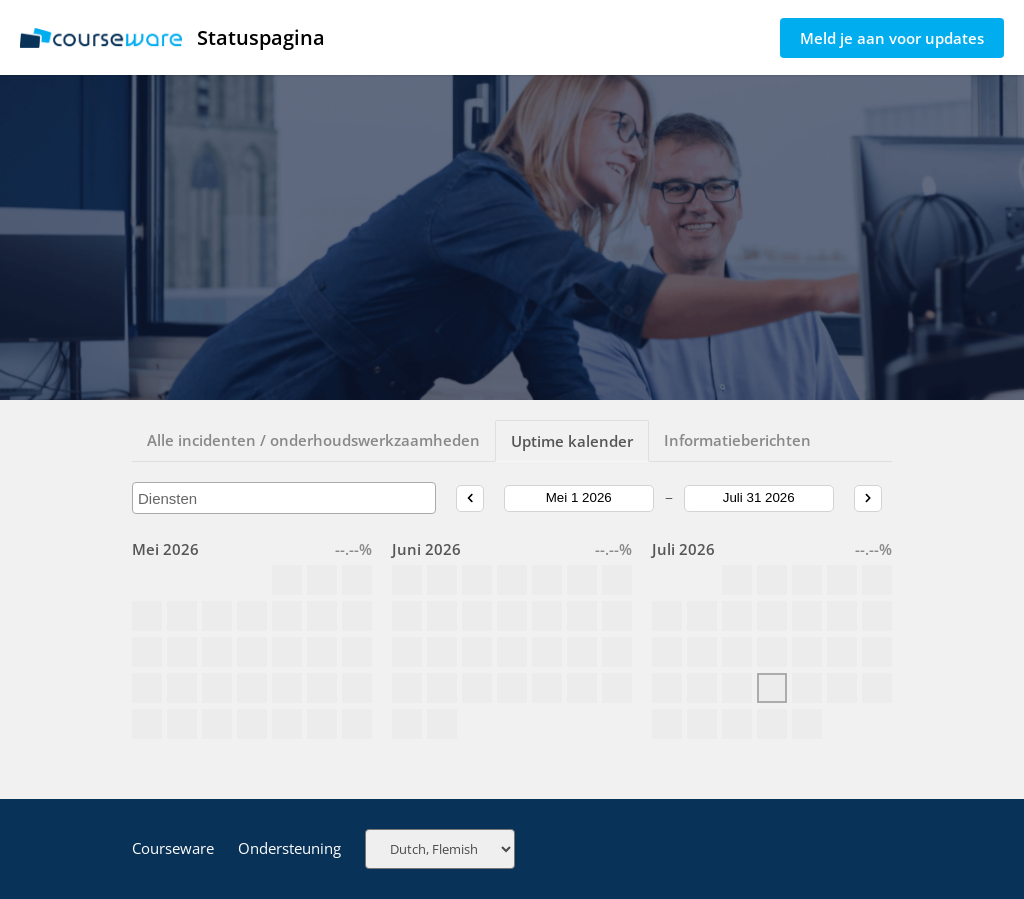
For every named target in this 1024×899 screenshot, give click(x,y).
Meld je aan (892, 38)
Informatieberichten (737, 440)
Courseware (173, 848)
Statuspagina (172, 37)
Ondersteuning (289, 848)
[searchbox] (284, 498)
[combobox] (284, 498)
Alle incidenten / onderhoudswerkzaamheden (313, 440)
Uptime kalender (572, 441)
